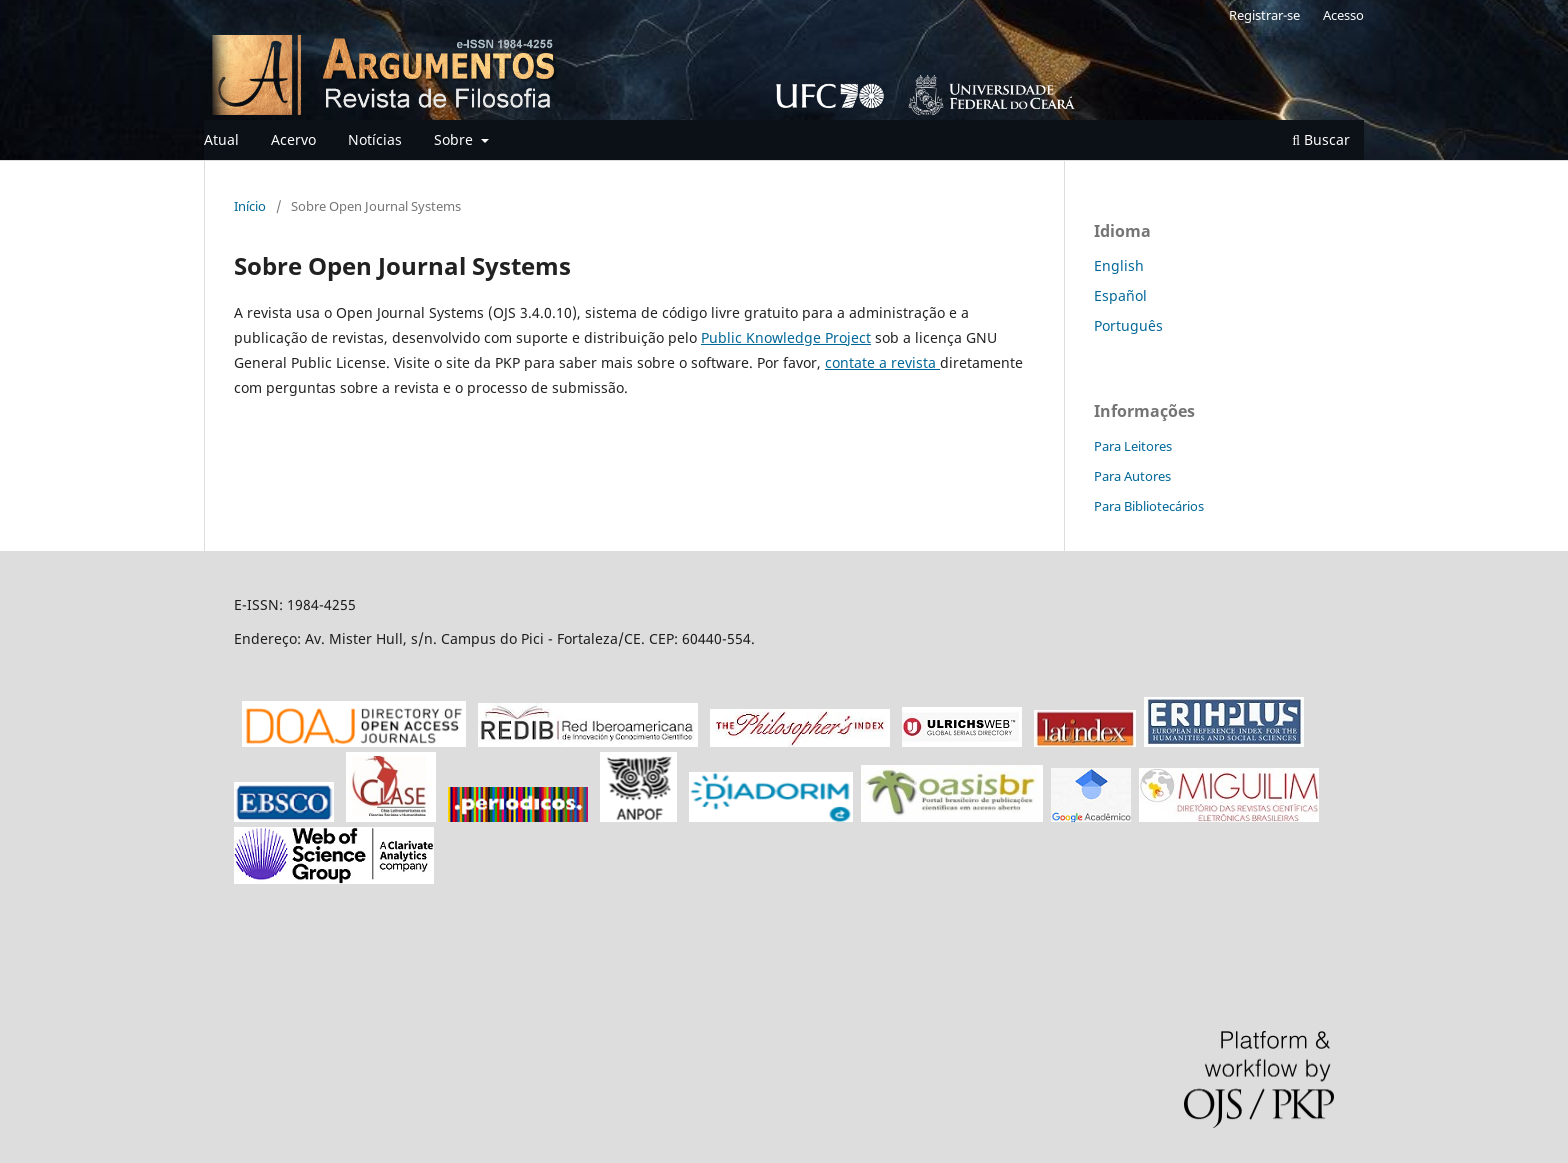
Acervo (293, 139)
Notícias (375, 139)
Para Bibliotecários (1149, 506)
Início (250, 206)
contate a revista (882, 362)
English (1119, 265)
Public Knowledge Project (786, 337)
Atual (221, 139)
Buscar (1321, 139)
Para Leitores (1133, 446)
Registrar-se (1264, 15)
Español (1120, 295)
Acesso (1343, 15)
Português (1128, 325)
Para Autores (1132, 476)
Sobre (455, 139)
